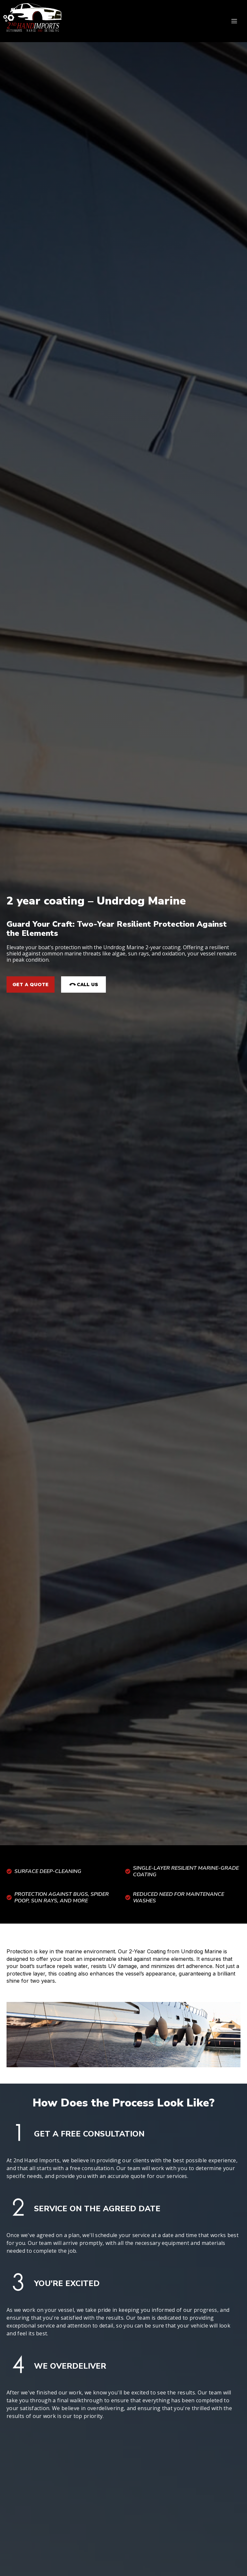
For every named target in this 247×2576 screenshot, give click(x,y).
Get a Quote (30, 984)
